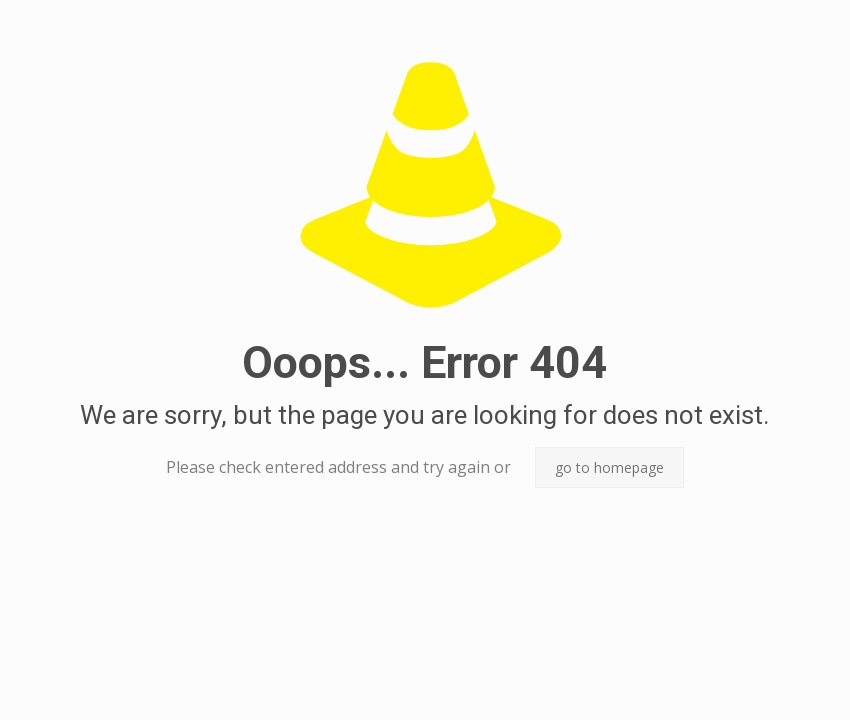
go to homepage (609, 467)
